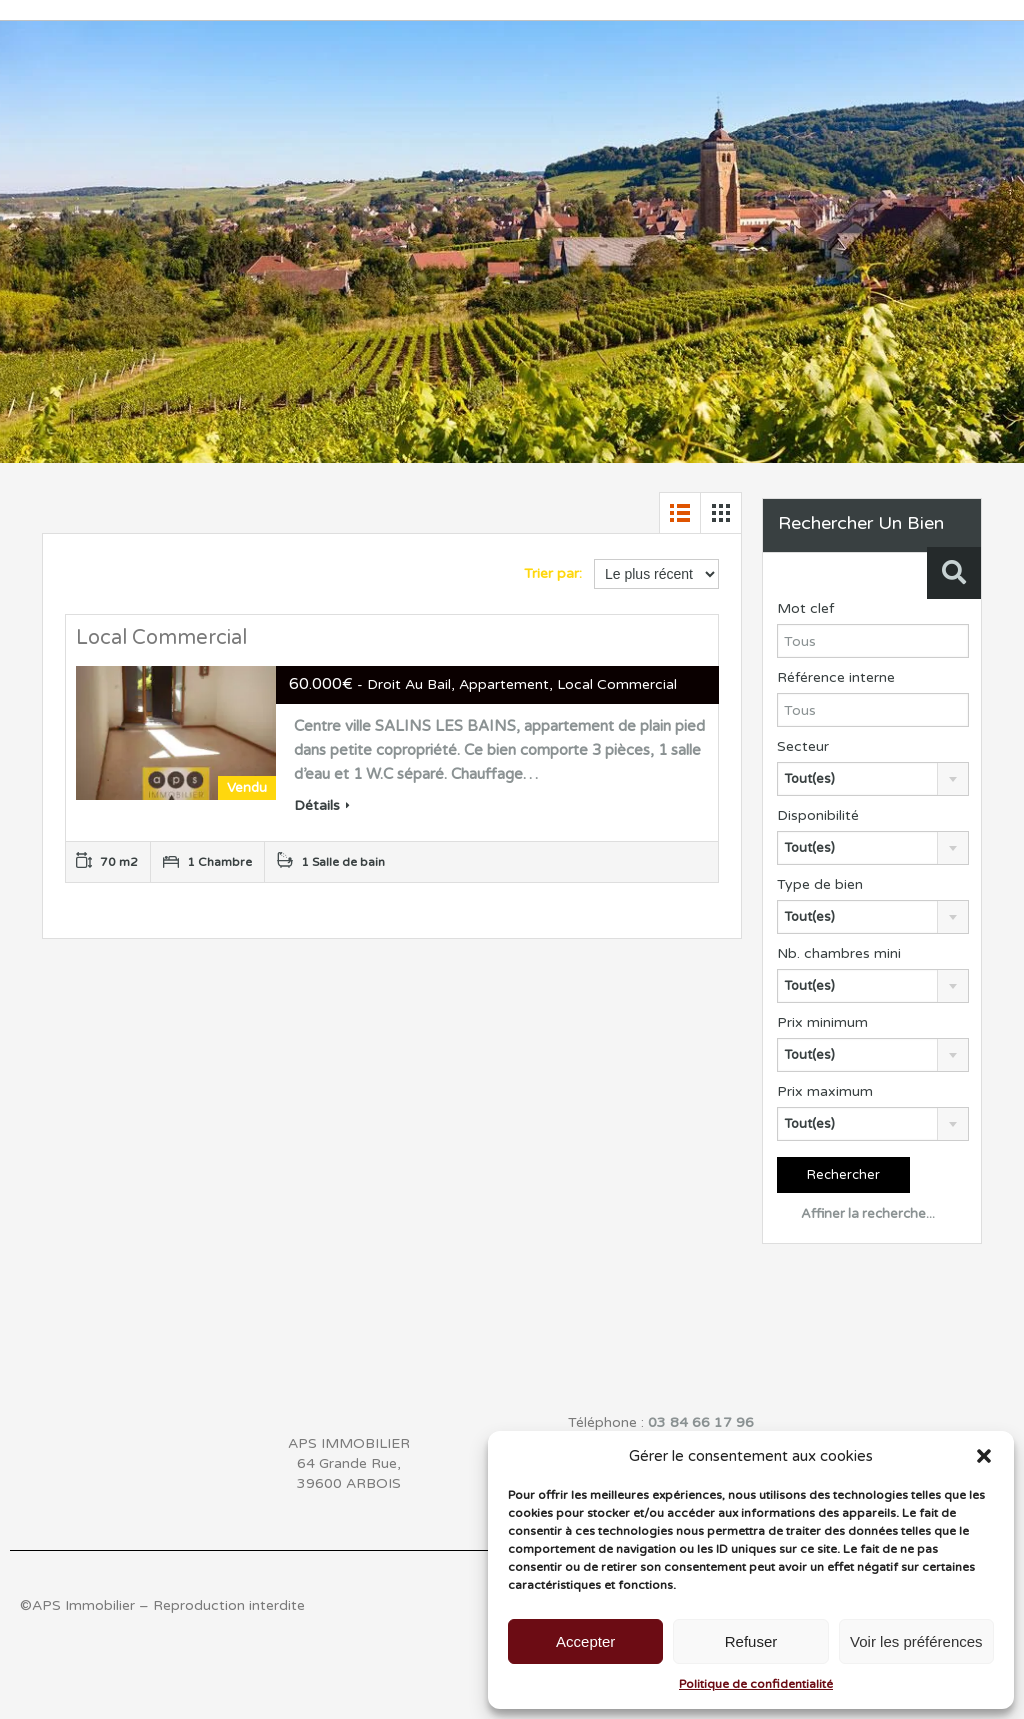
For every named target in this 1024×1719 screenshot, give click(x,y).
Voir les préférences (916, 1641)
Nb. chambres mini (839, 953)
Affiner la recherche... (856, 1214)
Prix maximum (825, 1091)
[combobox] (873, 779)
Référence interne (836, 677)
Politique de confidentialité (756, 1684)
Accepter (585, 1641)
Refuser (751, 1641)
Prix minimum (822, 1022)
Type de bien (820, 884)
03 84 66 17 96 (701, 1422)
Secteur (803, 746)
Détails (322, 805)
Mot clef (805, 608)
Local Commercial (161, 638)
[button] (984, 1456)
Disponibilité (818, 815)
